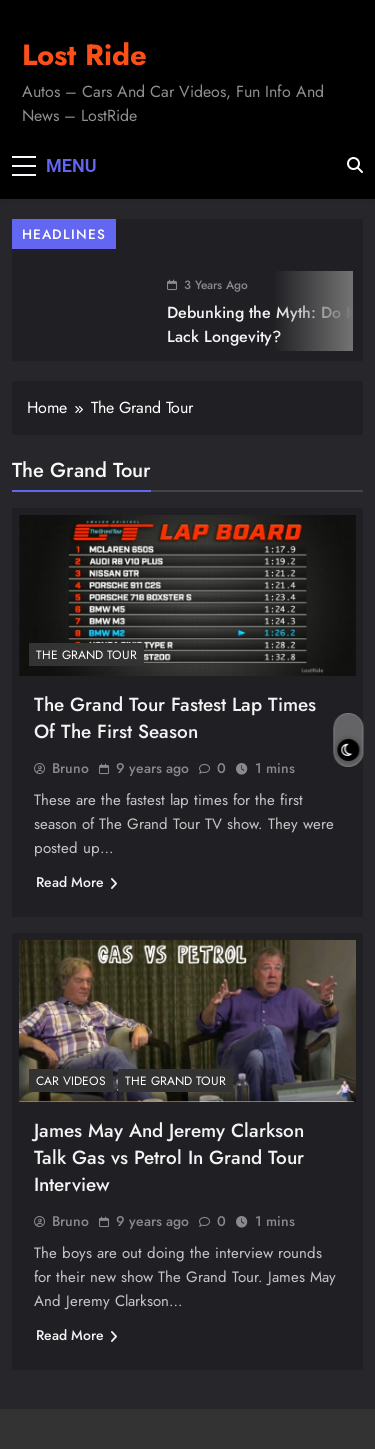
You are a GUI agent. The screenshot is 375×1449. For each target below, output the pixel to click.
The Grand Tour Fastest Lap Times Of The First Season (175, 718)
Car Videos (71, 1081)
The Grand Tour (86, 655)
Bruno (70, 768)
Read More (77, 882)
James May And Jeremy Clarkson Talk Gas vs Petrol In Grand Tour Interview (169, 1157)
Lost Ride (84, 55)
